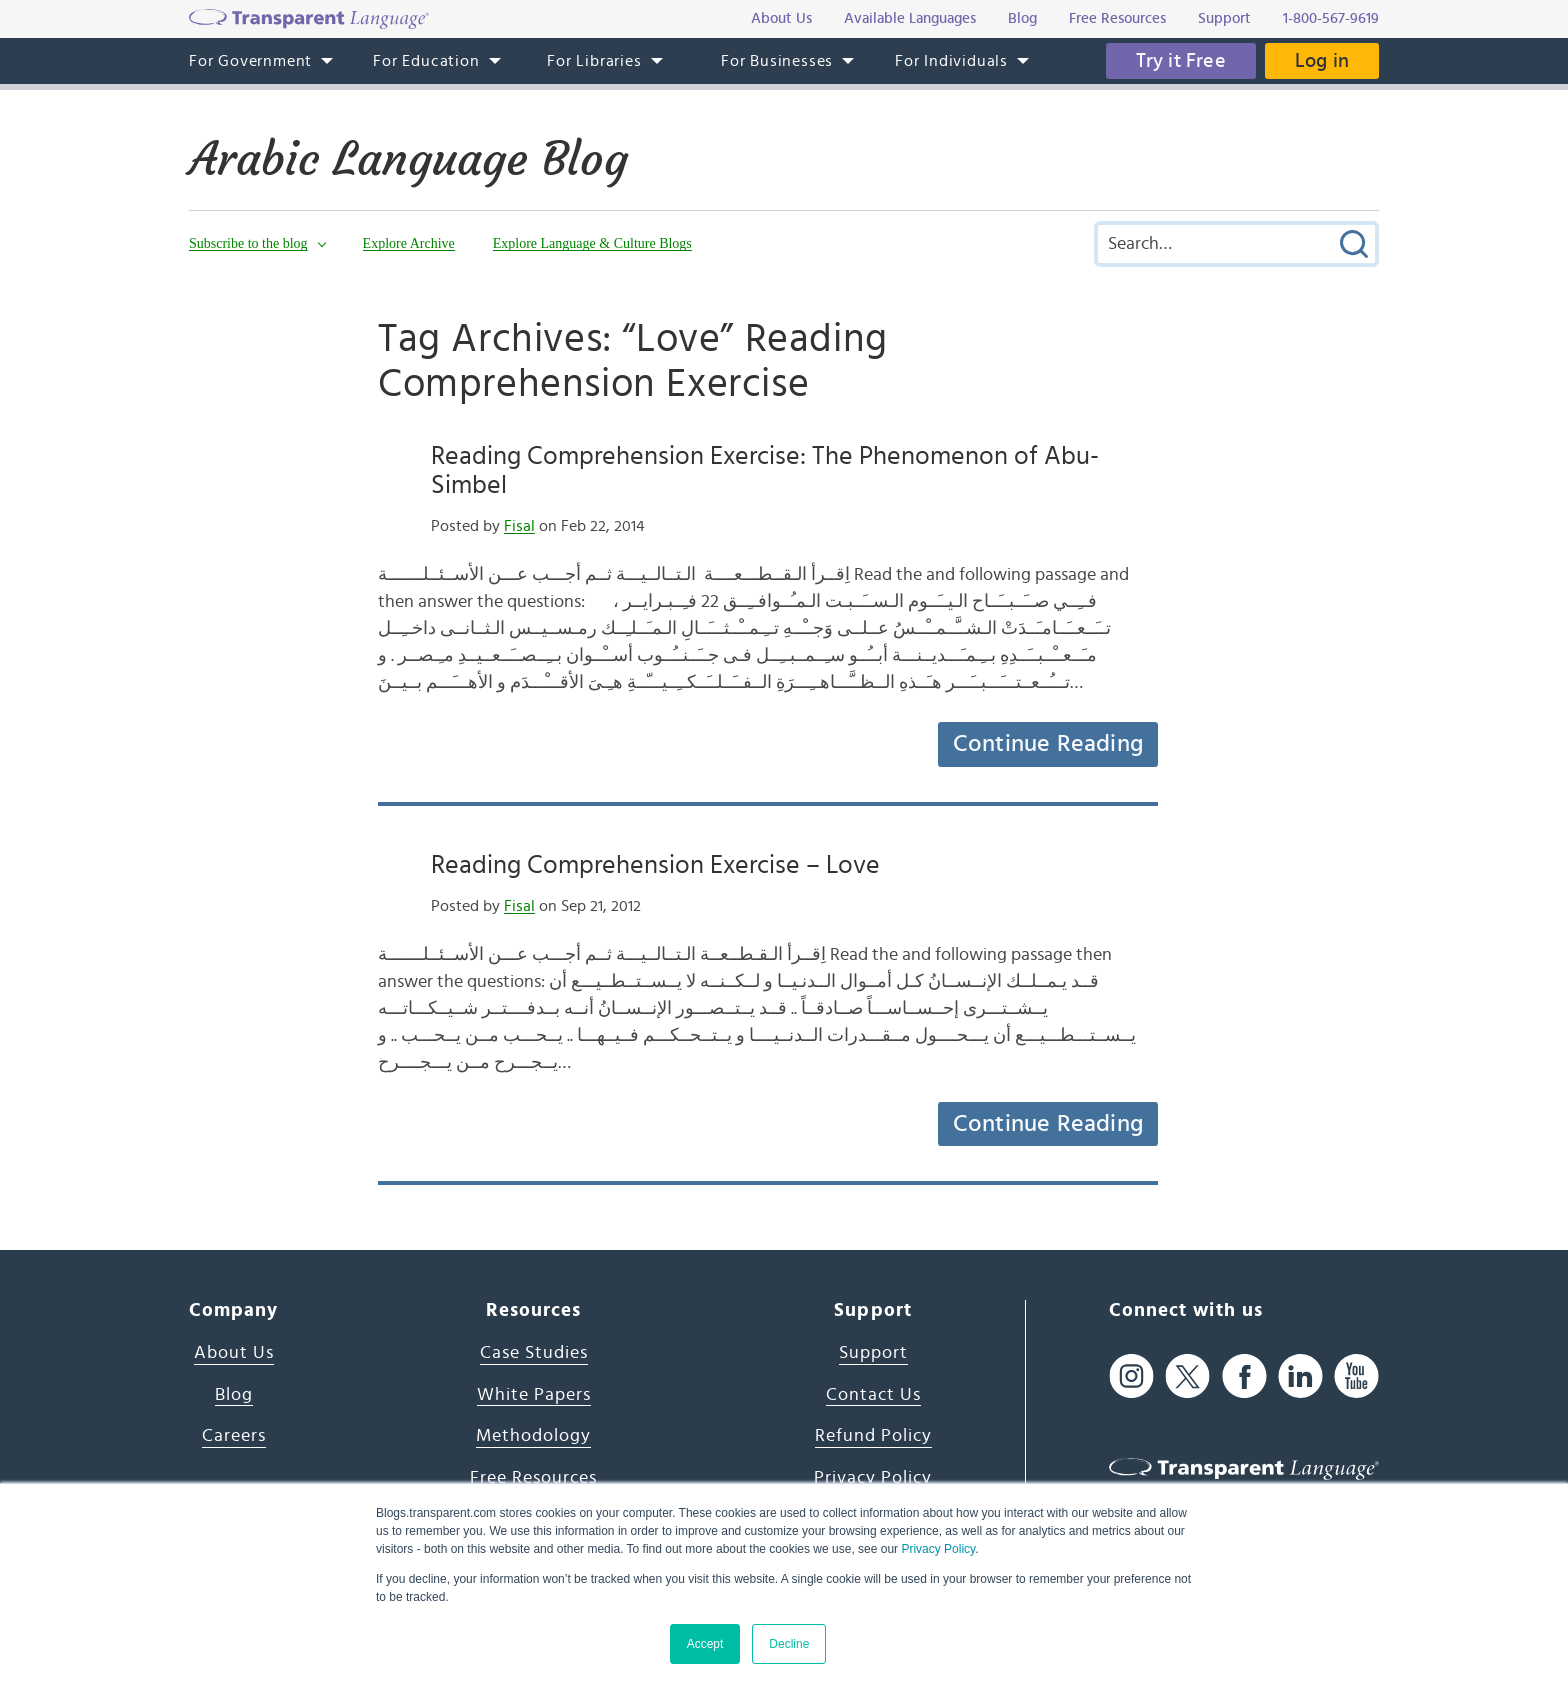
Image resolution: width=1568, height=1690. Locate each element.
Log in (1322, 61)
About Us (234, 1353)
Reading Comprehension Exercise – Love (655, 865)
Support (873, 1353)
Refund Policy (873, 1436)
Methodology (533, 1436)
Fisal (519, 526)
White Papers (534, 1395)
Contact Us (873, 1395)
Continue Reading (1048, 744)
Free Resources (533, 1478)
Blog (234, 1395)
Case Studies (534, 1353)
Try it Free (1181, 61)
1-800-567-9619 (1331, 18)
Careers (234, 1436)
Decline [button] (789, 1644)
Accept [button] (705, 1644)
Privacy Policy (938, 1549)
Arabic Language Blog (408, 159)
